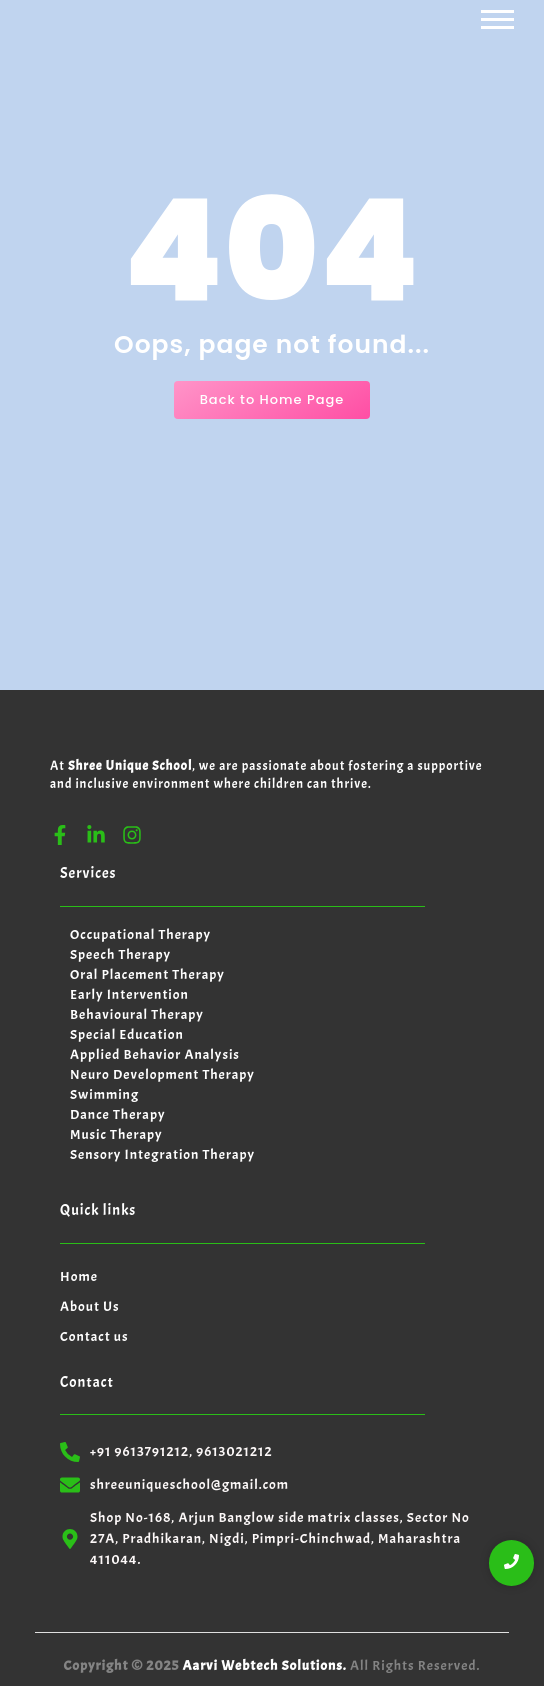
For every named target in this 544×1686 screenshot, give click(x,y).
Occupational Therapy (140, 934)
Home (79, 1276)
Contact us (94, 1336)
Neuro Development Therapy (162, 1074)
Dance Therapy (117, 1114)
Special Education (127, 1034)
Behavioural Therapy (137, 1014)
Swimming (104, 1094)
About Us (90, 1306)
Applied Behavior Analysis (155, 1054)
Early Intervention (129, 994)
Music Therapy (116, 1134)
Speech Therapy (120, 954)
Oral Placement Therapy (147, 974)
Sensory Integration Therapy (162, 1154)
